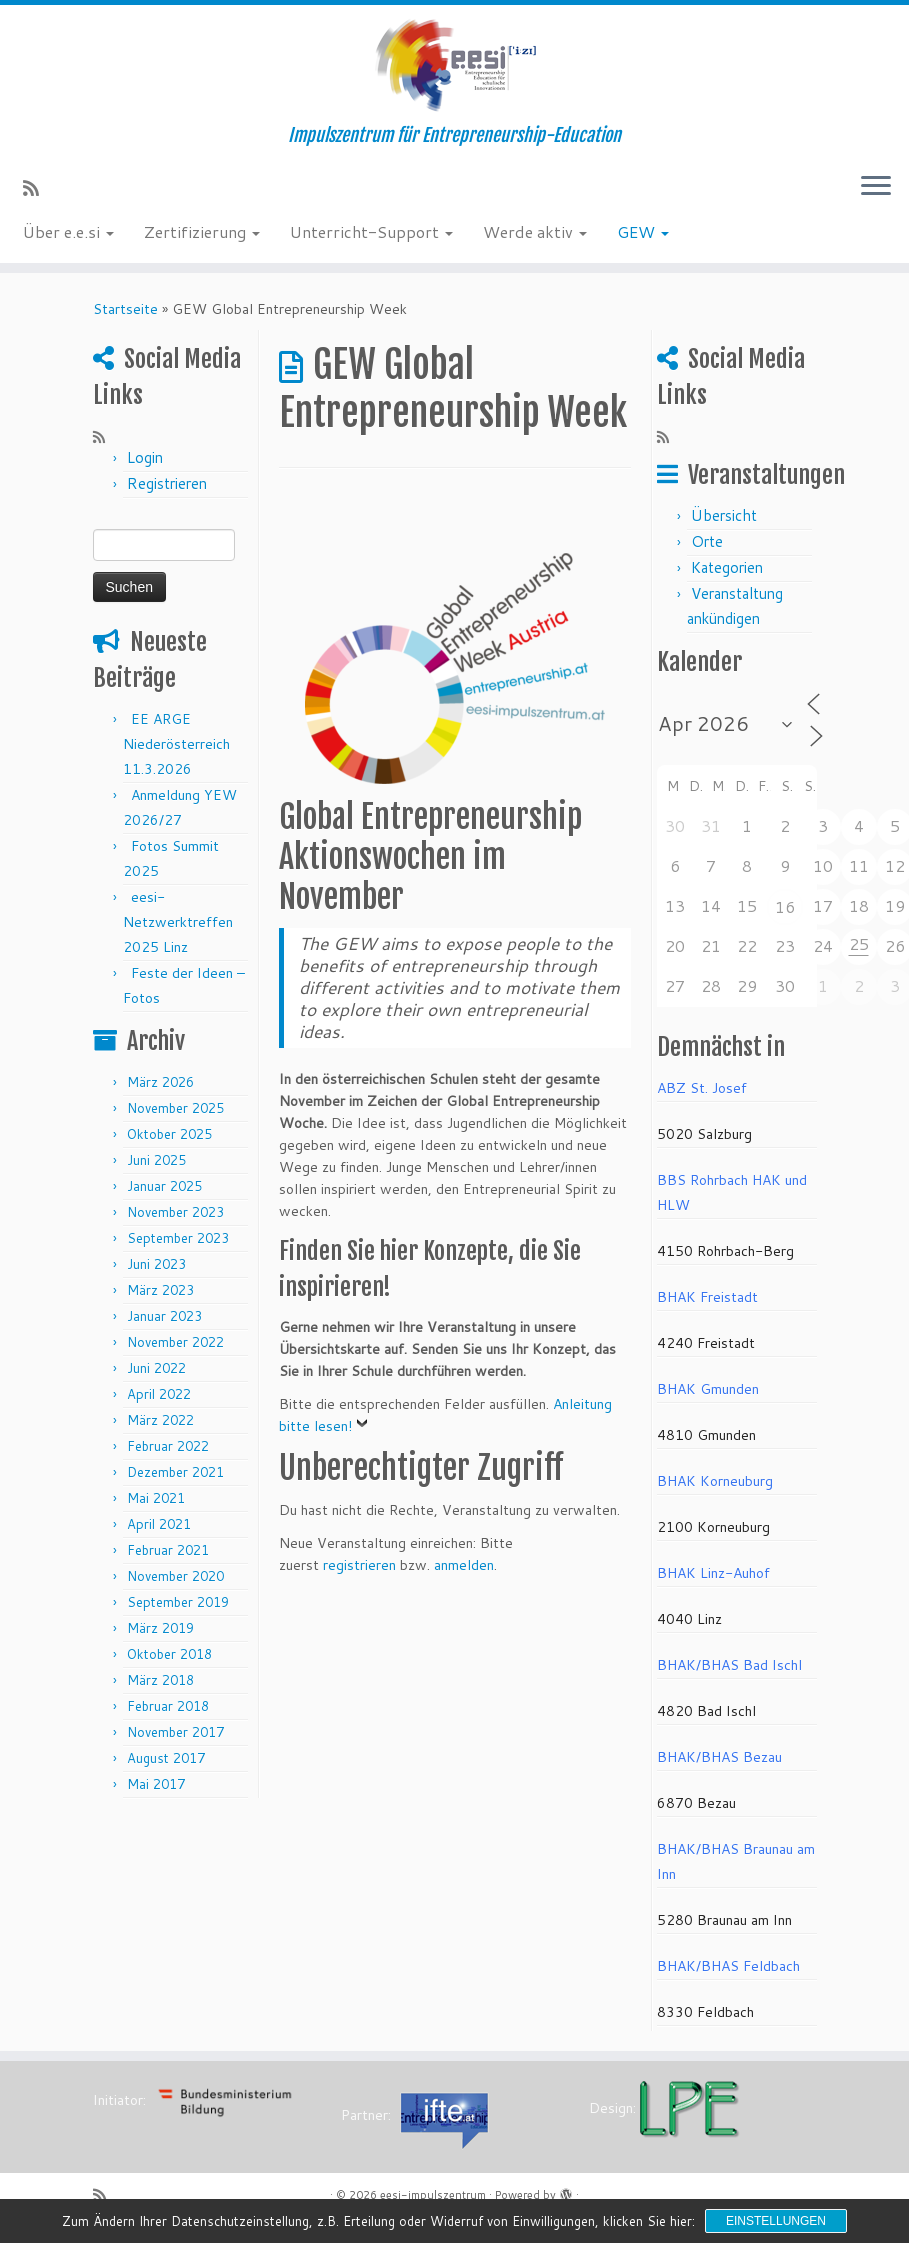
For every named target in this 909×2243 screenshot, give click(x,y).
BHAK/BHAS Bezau (719, 1757)
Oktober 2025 (169, 1134)
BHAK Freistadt (707, 1297)
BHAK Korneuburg (715, 1481)
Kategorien (727, 567)
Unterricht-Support (371, 231)
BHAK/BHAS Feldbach (728, 1966)
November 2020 (175, 1576)
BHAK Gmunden (708, 1389)
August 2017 (166, 1758)
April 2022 (159, 1394)
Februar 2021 (168, 1550)
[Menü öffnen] (876, 187)
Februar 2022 (168, 1446)
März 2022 (160, 1420)
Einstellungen (776, 2221)
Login (145, 457)
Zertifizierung (202, 231)
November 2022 (175, 1342)
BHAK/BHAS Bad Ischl (729, 1665)
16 (785, 906)
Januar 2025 (164, 1186)
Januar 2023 (164, 1316)
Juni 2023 (156, 1264)
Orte (707, 541)
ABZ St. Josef (702, 1088)
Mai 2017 (156, 1784)
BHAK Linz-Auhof (713, 1573)
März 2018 (160, 1680)
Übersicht (724, 515)
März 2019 (160, 1628)
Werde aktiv (535, 231)
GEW (643, 231)
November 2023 (175, 1212)
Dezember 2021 (175, 1472)
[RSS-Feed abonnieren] (37, 188)
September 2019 (178, 1602)
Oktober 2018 (169, 1654)
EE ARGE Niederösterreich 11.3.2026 (176, 744)
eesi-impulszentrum (433, 2195)
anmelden (464, 1565)
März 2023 (160, 1290)
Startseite (125, 309)
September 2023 (178, 1238)
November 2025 (175, 1108)
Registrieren (167, 483)
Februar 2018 (168, 1706)
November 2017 (175, 1732)
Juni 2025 (156, 1160)
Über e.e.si (68, 231)
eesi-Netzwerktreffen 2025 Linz (178, 922)
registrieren (359, 1565)
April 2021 (159, 1524)
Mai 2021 (156, 1498)
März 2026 (160, 1082)
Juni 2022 (156, 1368)
